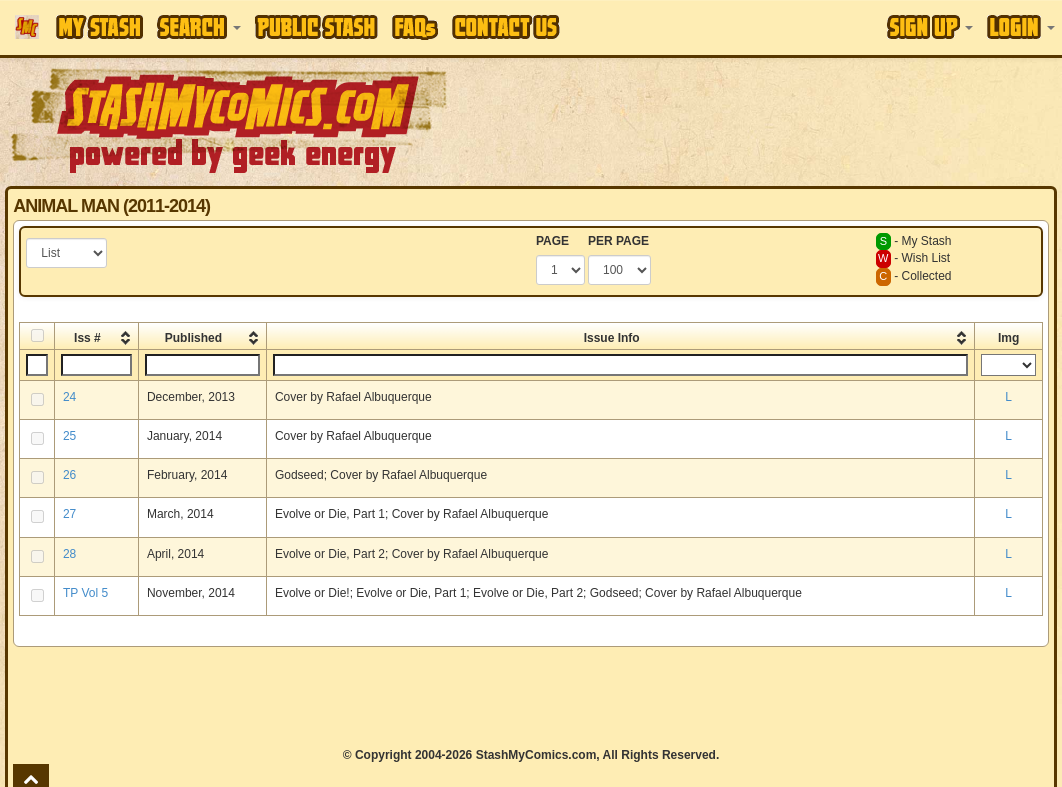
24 (69, 397)
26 (69, 475)
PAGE (552, 241)
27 (69, 514)
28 (69, 554)
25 (69, 436)
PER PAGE (618, 241)
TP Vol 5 (85, 593)
